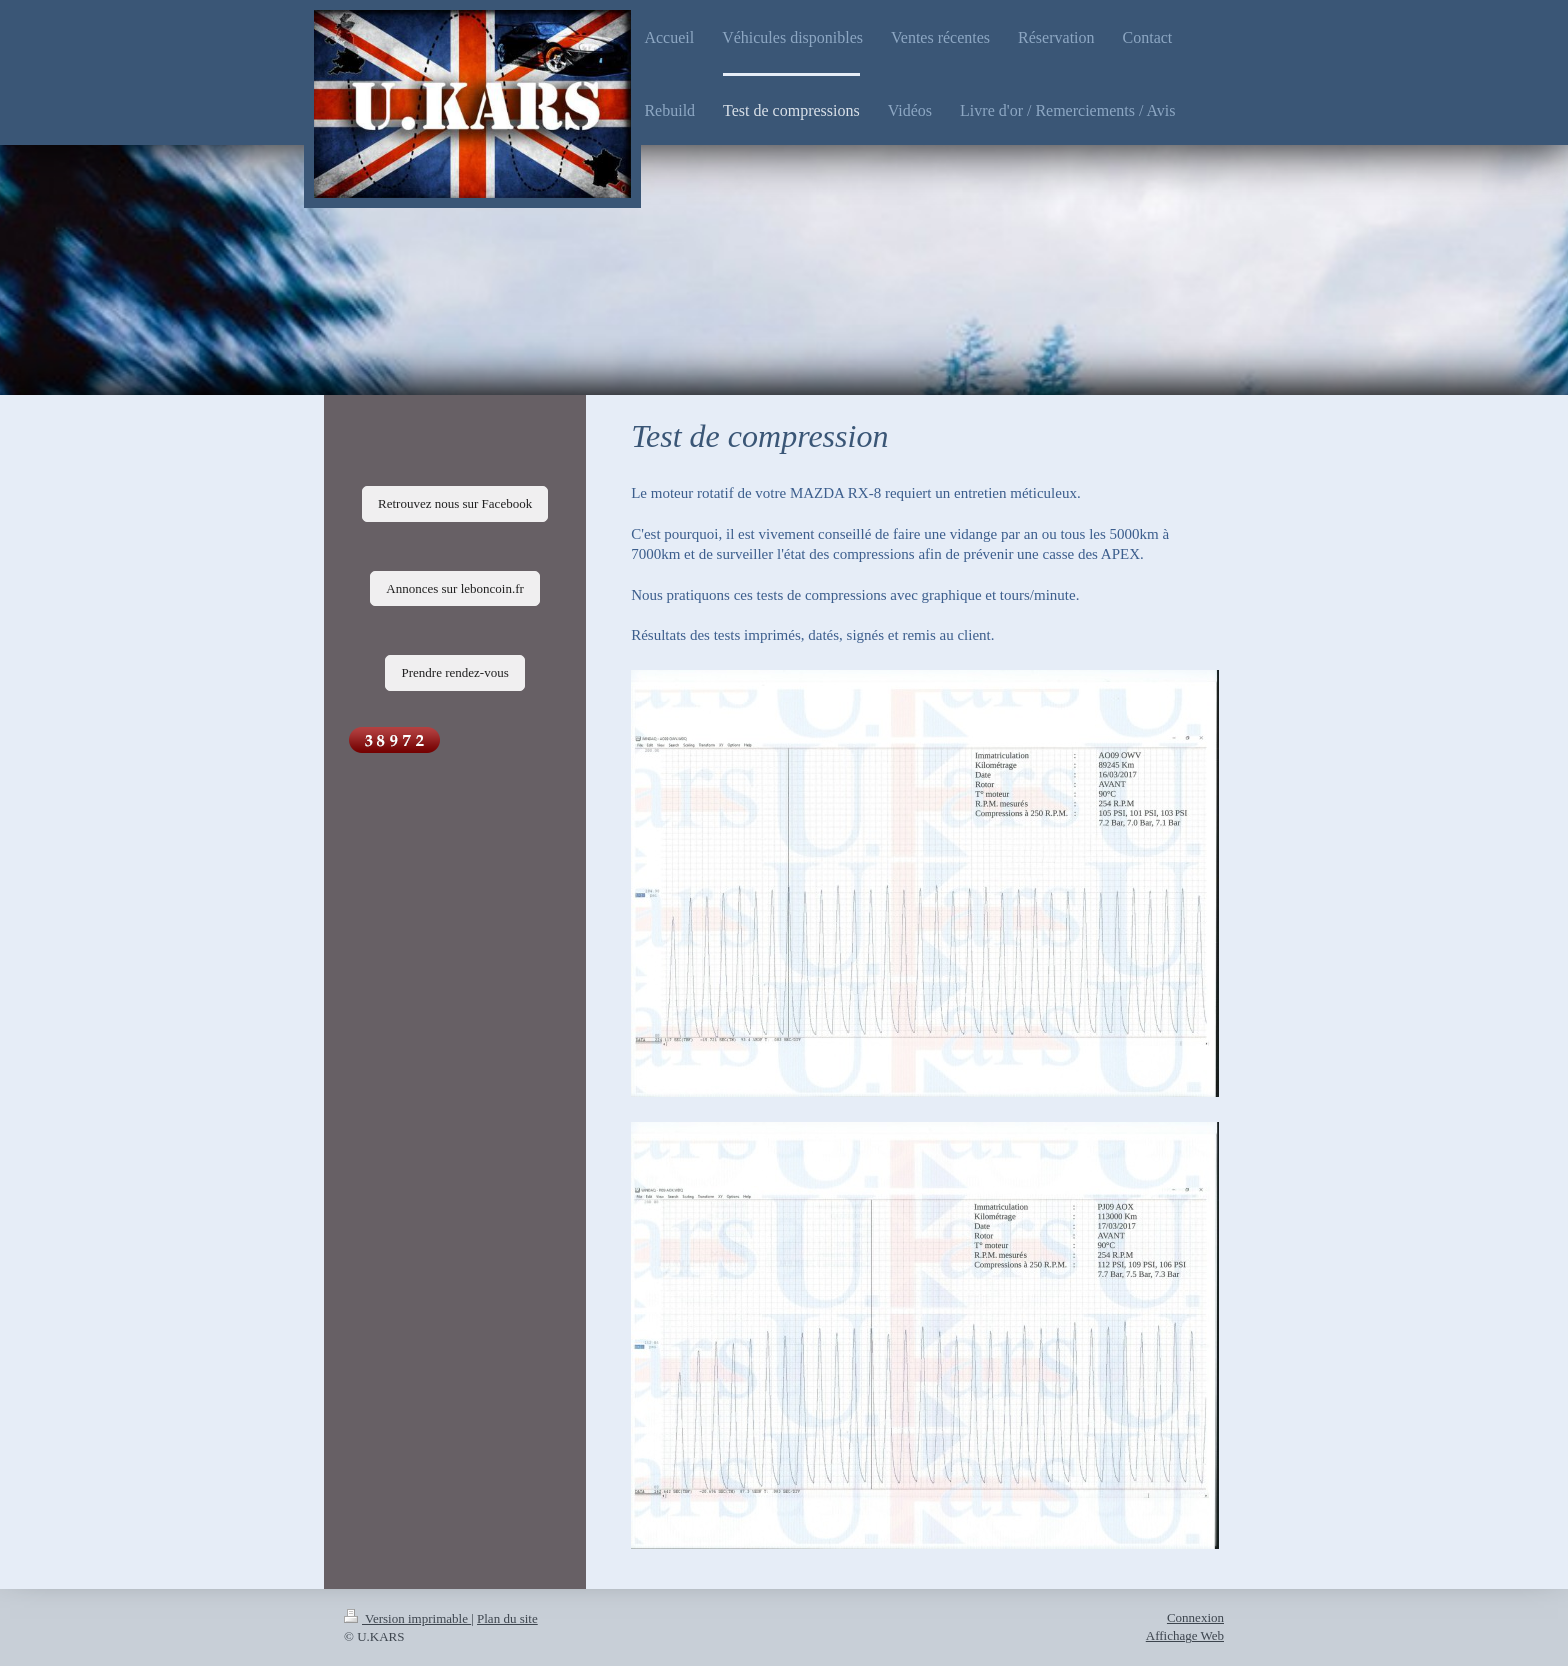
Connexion (1195, 1617)
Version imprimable (407, 1618)
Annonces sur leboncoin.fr (455, 588)
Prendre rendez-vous (454, 672)
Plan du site (507, 1618)
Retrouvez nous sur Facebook (455, 503)
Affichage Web (1185, 1635)
